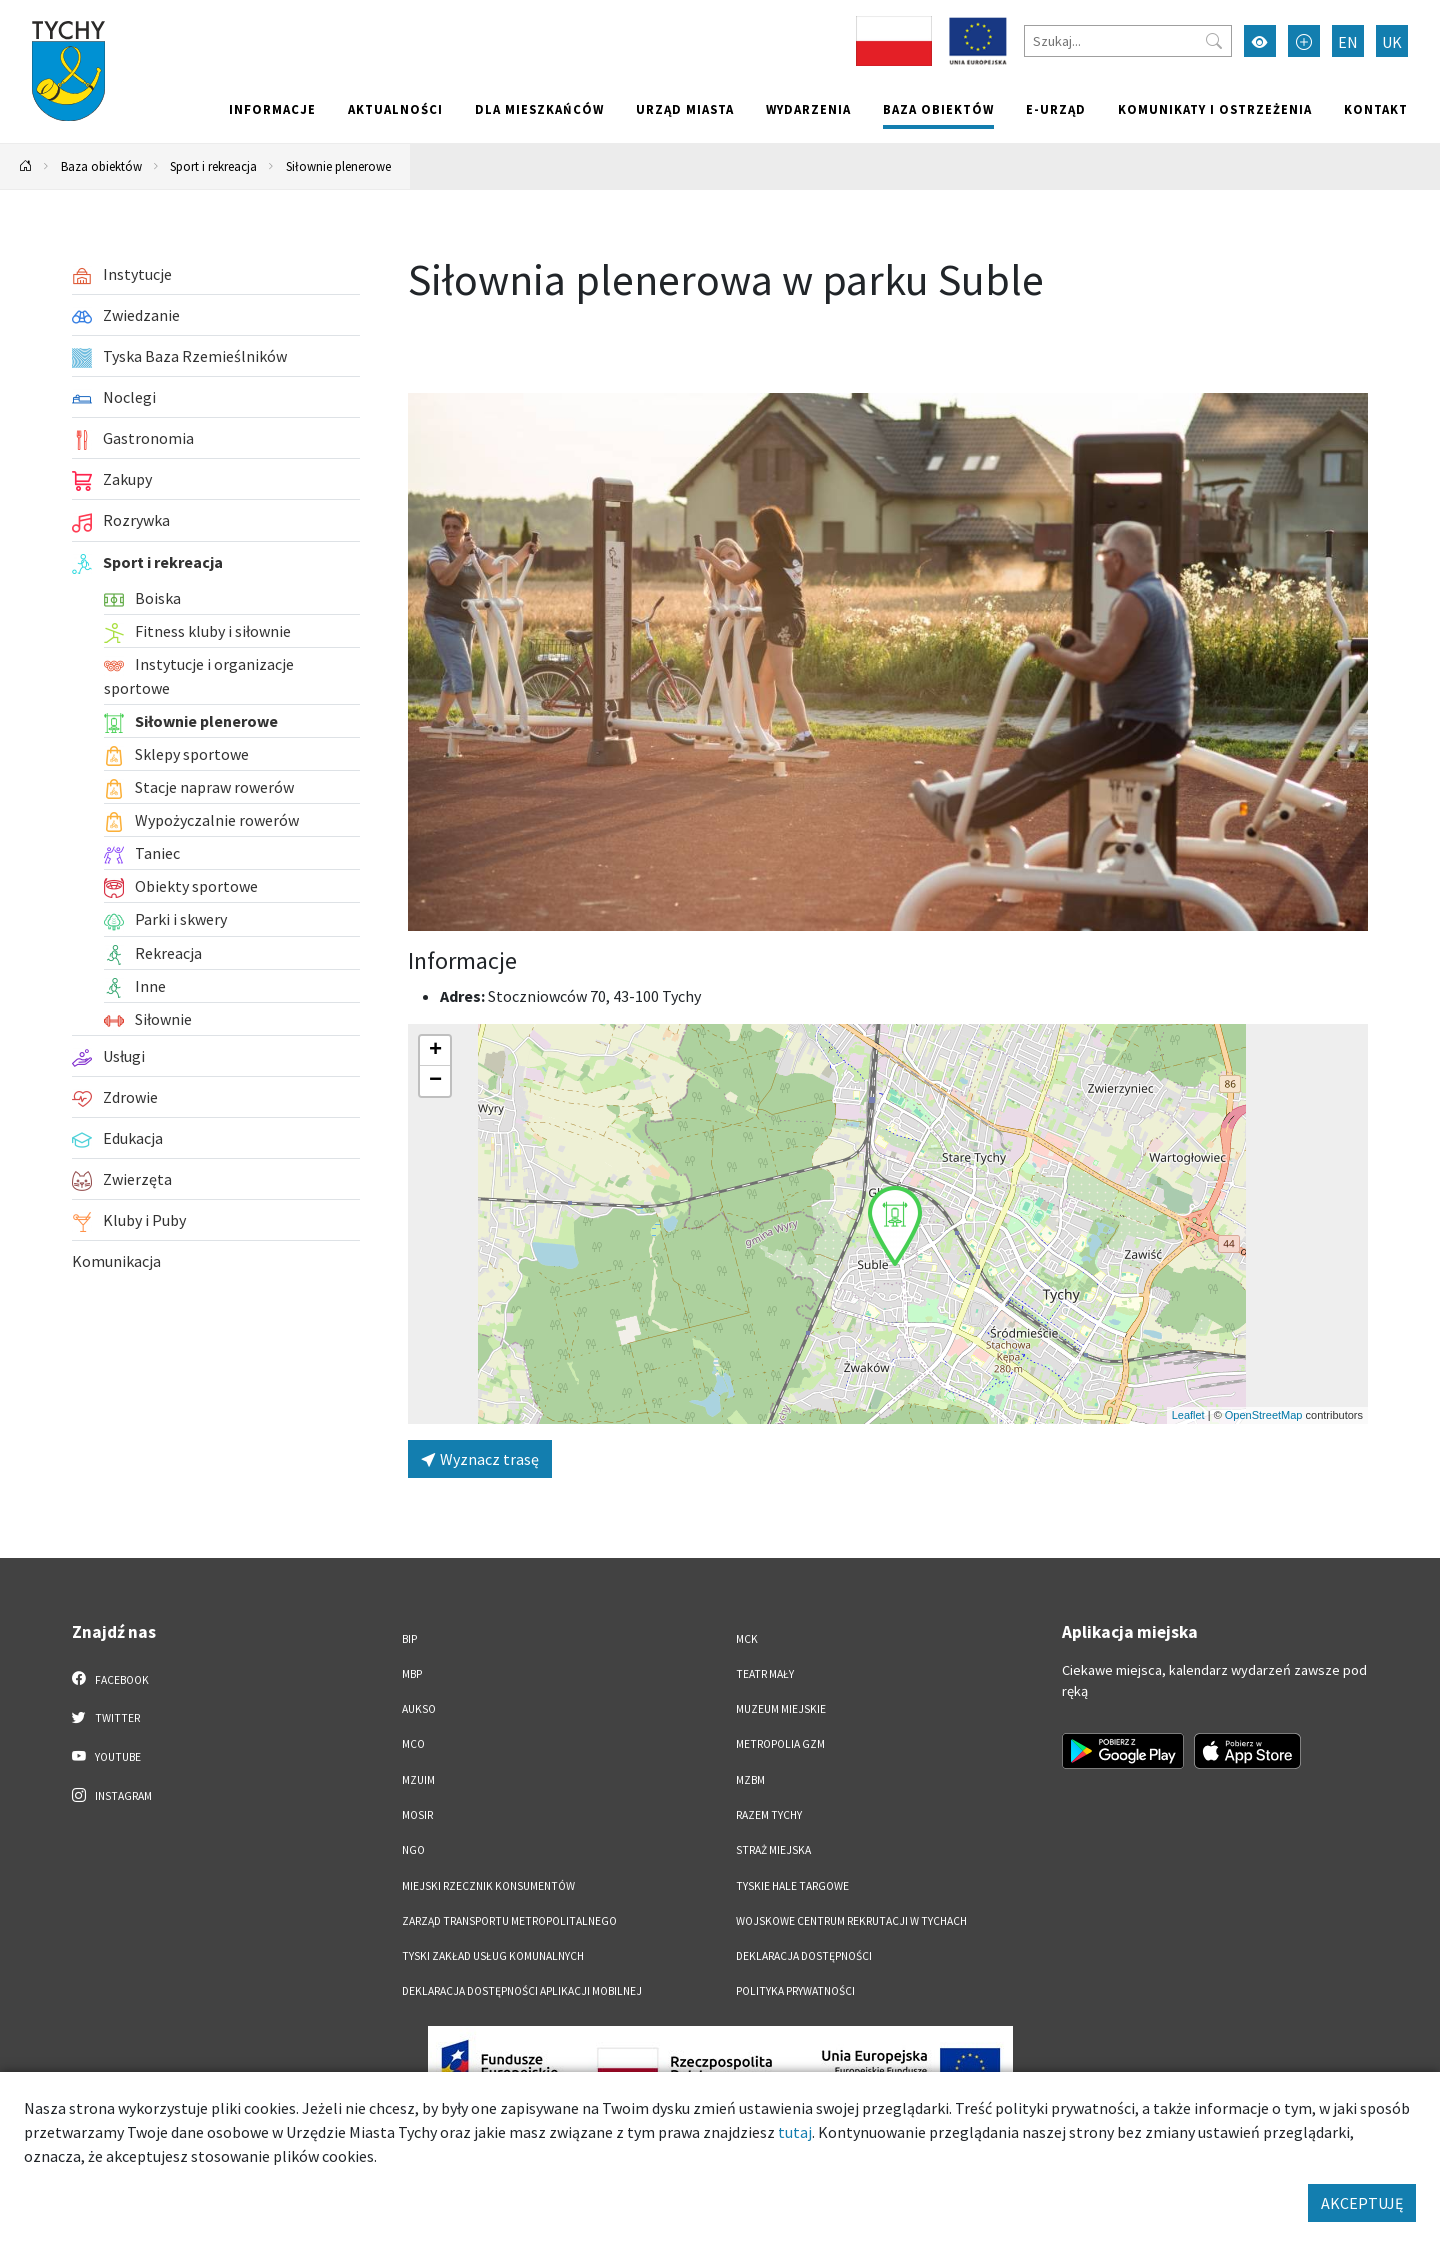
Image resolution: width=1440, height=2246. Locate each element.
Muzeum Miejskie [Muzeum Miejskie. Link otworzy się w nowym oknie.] (781, 1709)
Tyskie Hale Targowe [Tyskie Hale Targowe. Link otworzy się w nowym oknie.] (792, 1886)
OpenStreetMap (1264, 1415)
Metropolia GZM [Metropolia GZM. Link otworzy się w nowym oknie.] (780, 1744)
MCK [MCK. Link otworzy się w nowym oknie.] (747, 1639)
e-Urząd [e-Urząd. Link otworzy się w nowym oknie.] (1056, 109)
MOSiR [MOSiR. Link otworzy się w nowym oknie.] (417, 1815)
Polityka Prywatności (795, 1991)
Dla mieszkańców (539, 109)
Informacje (272, 109)
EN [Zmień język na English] (1348, 42)
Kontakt (1376, 109)
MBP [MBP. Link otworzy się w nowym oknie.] (412, 1674)
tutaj (795, 2132)
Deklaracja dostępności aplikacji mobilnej (522, 1991)
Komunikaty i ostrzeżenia (1215, 109)
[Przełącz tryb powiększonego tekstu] (1304, 41)
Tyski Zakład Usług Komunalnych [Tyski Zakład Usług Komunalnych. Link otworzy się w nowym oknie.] (493, 1956)
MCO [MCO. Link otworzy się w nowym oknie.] (413, 1744)
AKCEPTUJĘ (1362, 2203)
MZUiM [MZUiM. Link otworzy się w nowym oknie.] (418, 1780)
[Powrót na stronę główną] (26, 166)
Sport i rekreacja (213, 166)
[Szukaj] (1128, 41)
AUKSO (419, 1709)
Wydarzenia (808, 109)
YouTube (106, 1756)
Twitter (106, 1717)
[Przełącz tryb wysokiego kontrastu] (1260, 41)
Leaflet (1188, 1415)
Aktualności (395, 109)
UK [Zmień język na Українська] (1392, 42)
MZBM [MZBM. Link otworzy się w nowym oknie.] (750, 1780)
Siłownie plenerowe (338, 166)
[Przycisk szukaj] (1214, 41)
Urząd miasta (685, 109)
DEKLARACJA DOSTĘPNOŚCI (804, 1956)
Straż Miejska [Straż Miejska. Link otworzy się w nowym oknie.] (773, 1850)
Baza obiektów (938, 109)
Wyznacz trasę (480, 1459)
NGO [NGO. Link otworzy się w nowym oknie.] (413, 1850)
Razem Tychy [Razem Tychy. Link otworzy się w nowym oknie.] (769, 1815)
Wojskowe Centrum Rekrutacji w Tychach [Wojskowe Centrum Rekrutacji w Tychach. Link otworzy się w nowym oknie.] (851, 1921)
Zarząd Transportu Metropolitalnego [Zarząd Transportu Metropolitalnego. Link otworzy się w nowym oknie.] (509, 1921)
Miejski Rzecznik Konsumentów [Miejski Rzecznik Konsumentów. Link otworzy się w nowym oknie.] (488, 1886)
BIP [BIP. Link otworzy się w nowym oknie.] (409, 1639)
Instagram (112, 1795)
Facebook (110, 1679)
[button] (895, 1226)
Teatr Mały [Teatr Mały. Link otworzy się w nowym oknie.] (765, 1674)
